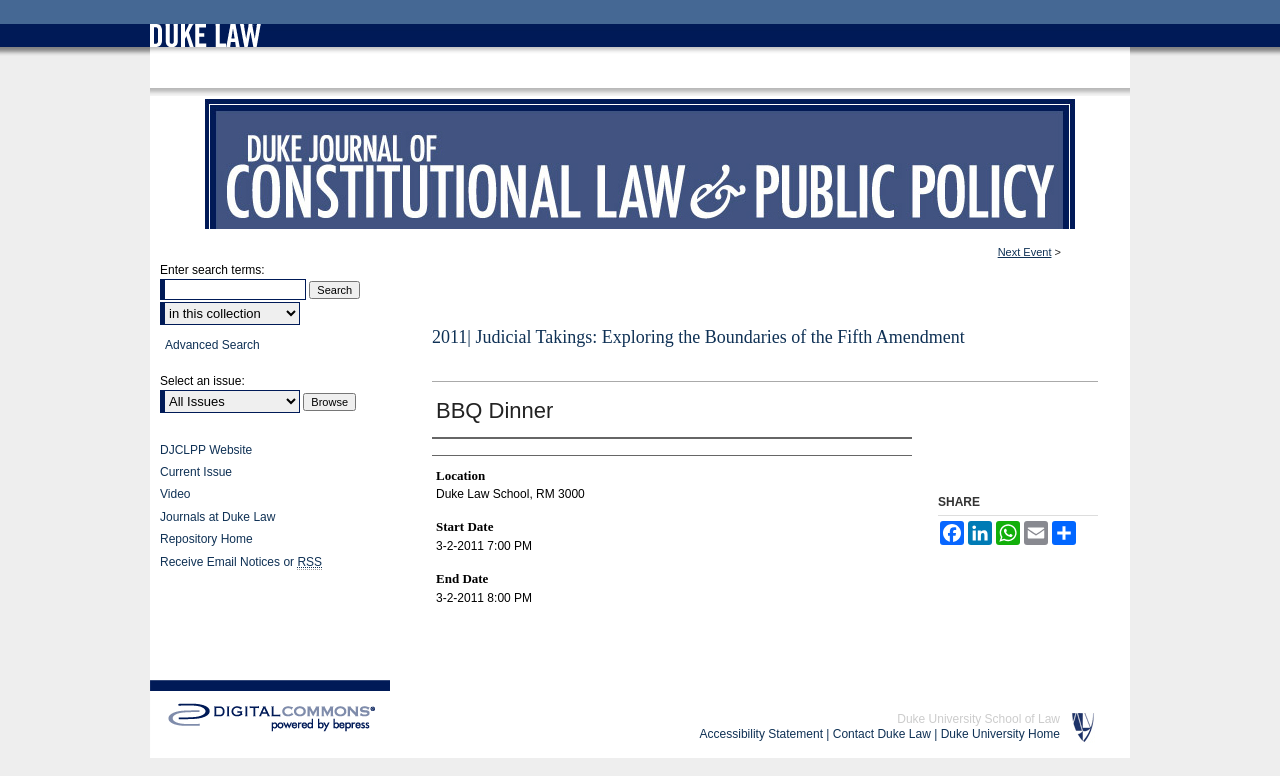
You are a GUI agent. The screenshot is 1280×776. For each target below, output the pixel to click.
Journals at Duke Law (217, 517)
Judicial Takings (656, 82)
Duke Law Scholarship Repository (332, 82)
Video (175, 494)
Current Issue (196, 472)
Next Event (1025, 252)
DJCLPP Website (206, 450)
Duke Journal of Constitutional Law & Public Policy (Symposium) (640, 174)
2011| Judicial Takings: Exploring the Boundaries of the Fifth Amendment (698, 337)
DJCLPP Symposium (554, 82)
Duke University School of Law (978, 719)
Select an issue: (202, 381)
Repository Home (206, 539)
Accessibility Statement (761, 734)
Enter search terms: (212, 270)
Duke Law (213, 82)
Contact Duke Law (882, 734)
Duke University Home (1000, 734)
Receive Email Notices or (241, 562)
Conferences (459, 82)
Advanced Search (212, 345)
